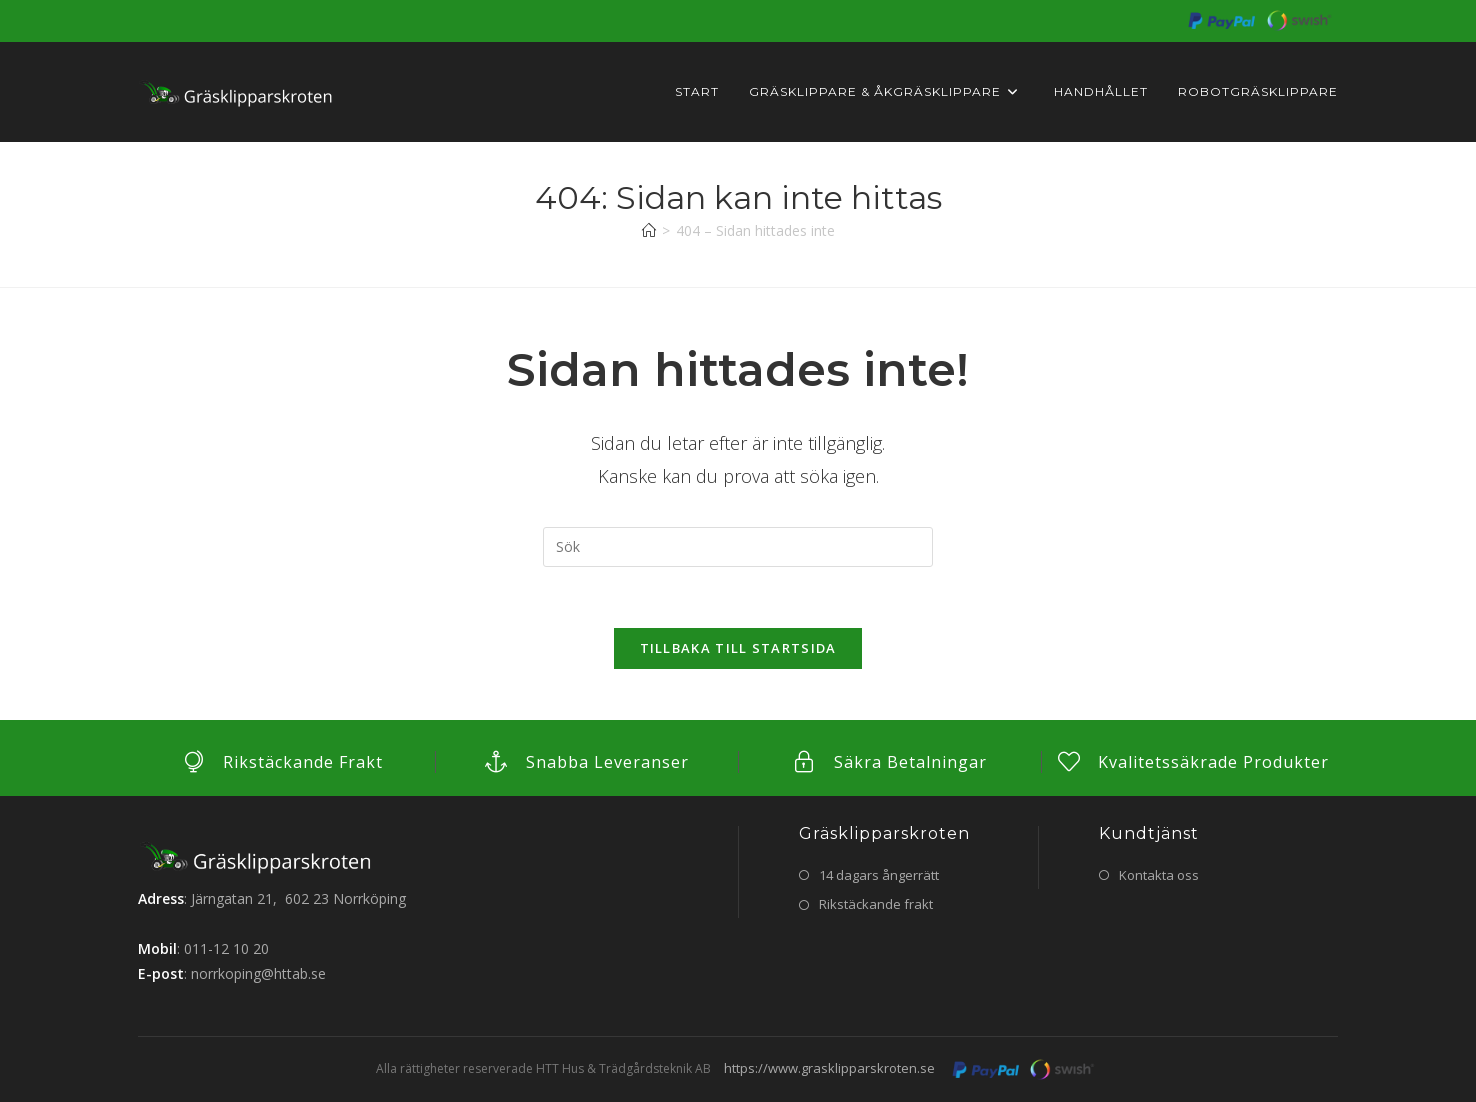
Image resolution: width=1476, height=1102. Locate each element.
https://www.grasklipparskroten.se (829, 1068)
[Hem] (649, 230)
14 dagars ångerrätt (879, 875)
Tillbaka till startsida (738, 648)
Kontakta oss (1159, 875)
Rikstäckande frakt (876, 904)
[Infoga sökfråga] (738, 547)
